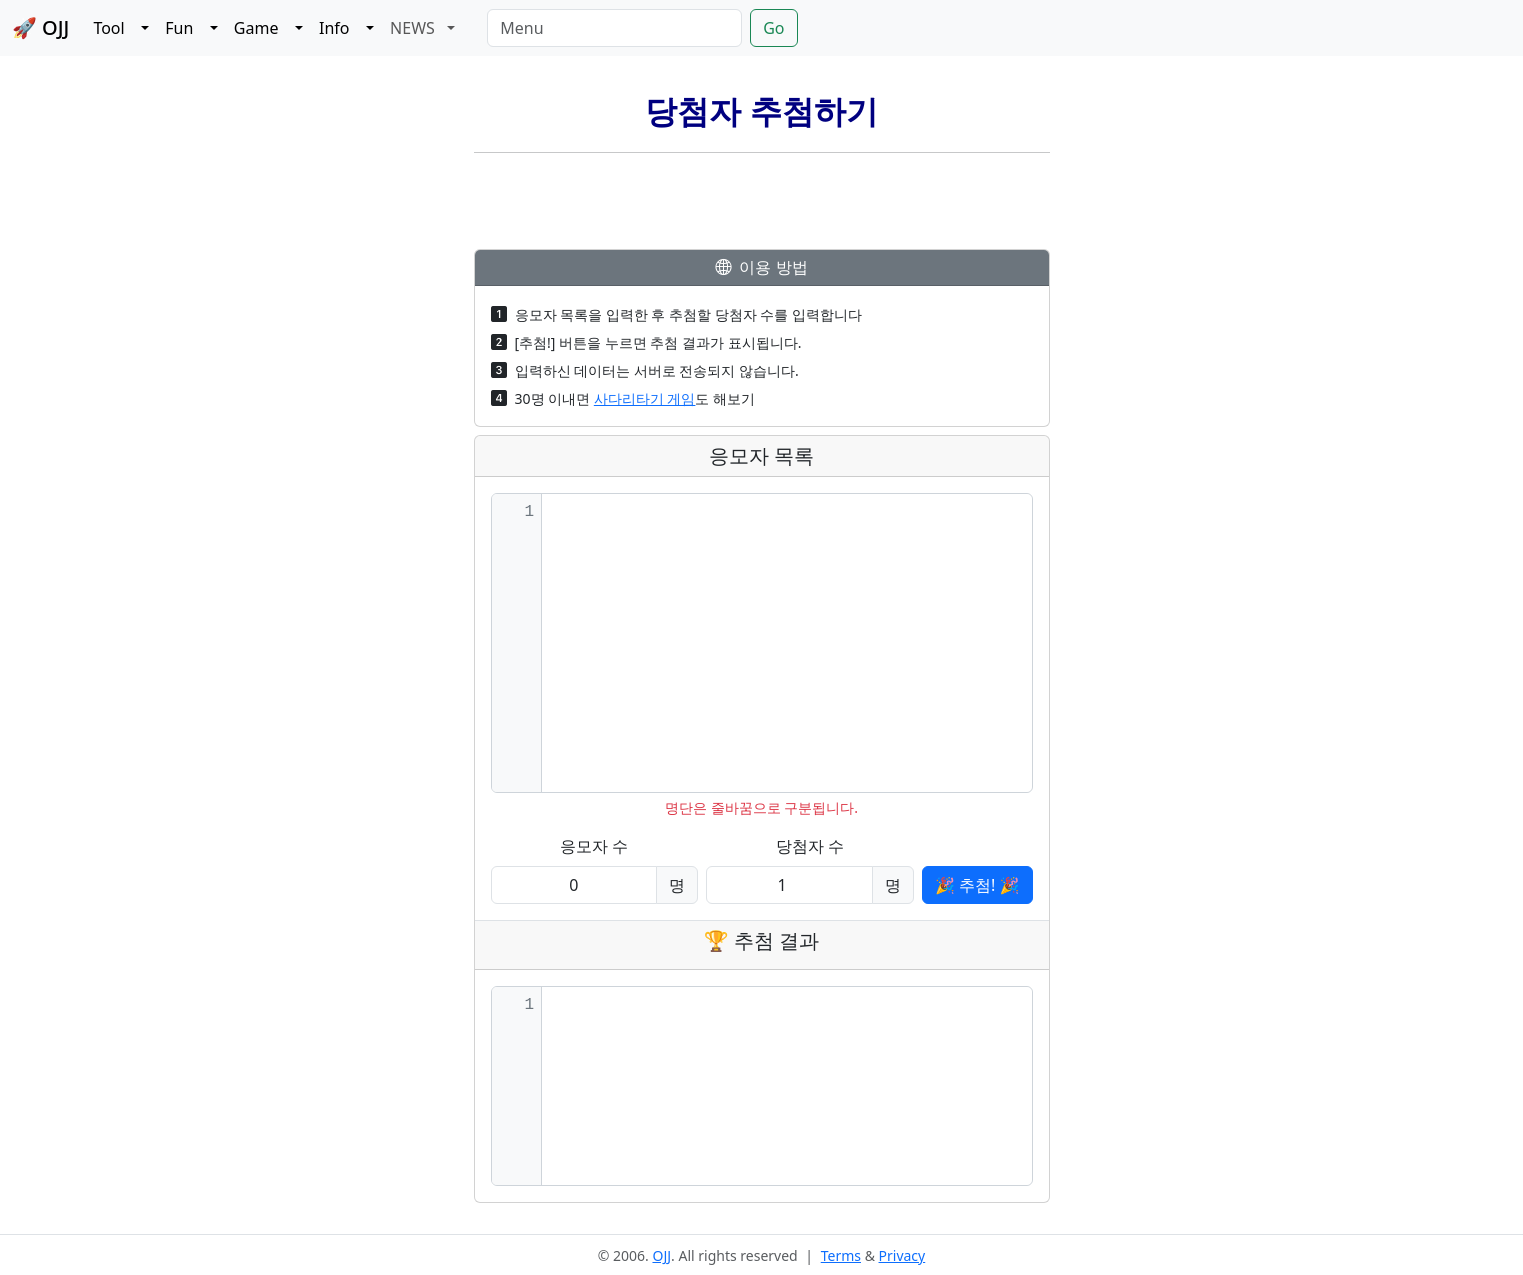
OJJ (661, 1255)
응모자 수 (594, 846)
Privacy (902, 1255)
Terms (841, 1255)
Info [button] (340, 28)
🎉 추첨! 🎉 (977, 885)
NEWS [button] (416, 28)
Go (773, 28)
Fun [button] (185, 28)
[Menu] (614, 28)
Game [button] (262, 28)
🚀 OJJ (40, 27)
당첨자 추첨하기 (761, 112)
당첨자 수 (810, 846)
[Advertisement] (762, 204)
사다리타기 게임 (645, 398)
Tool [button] (115, 28)
